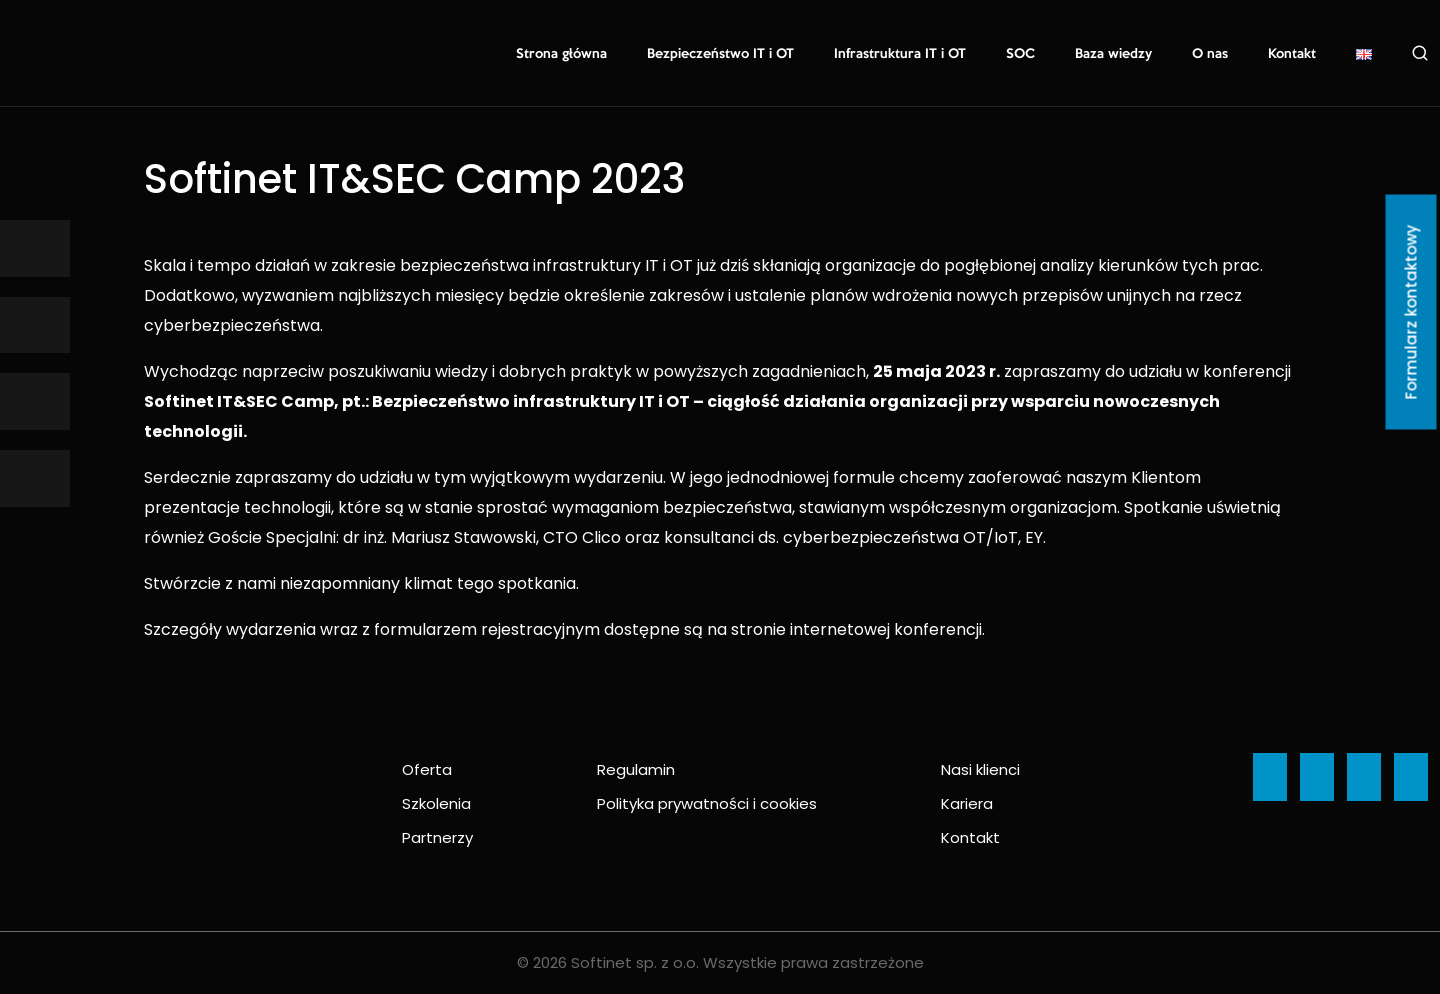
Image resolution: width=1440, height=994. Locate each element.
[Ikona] (35, 248)
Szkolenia (436, 803)
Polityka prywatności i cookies (707, 803)
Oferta (427, 769)
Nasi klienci (980, 769)
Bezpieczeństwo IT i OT (720, 54)
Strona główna (561, 54)
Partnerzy (437, 837)
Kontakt (1292, 54)
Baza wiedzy (1113, 54)
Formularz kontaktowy (1411, 312)
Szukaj (1420, 53)
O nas (1210, 54)
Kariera (967, 803)
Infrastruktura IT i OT (900, 54)
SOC (1020, 54)
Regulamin (636, 769)
